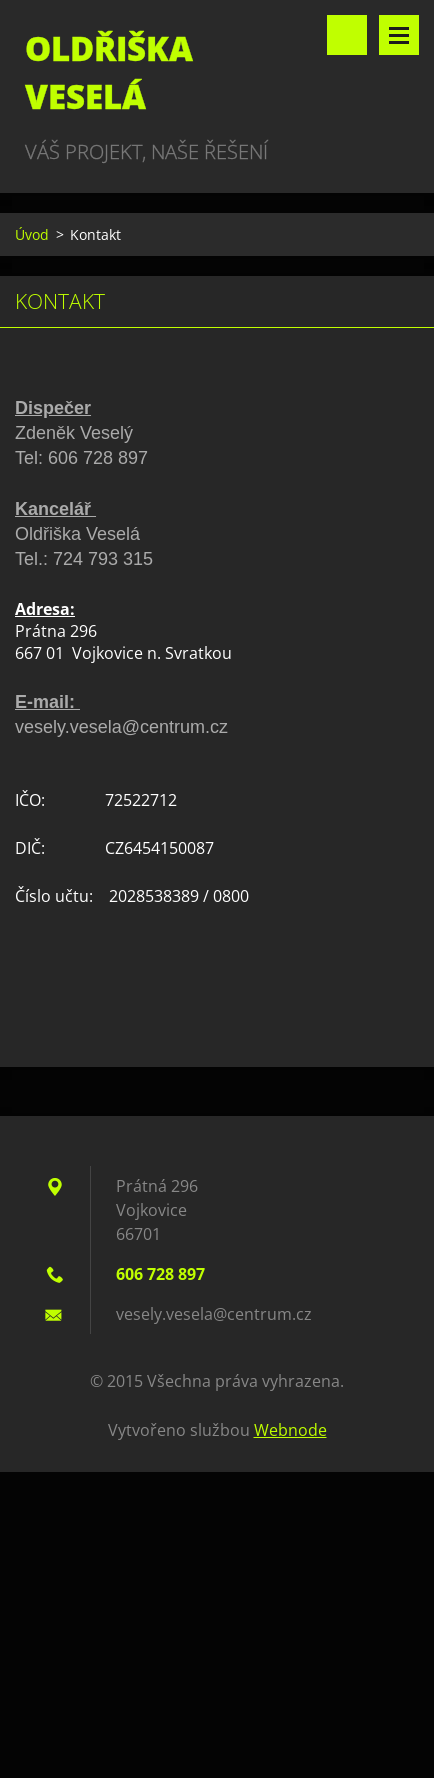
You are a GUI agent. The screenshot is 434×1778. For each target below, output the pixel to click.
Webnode (290, 1430)
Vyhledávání (347, 35)
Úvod (32, 234)
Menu (399, 35)
